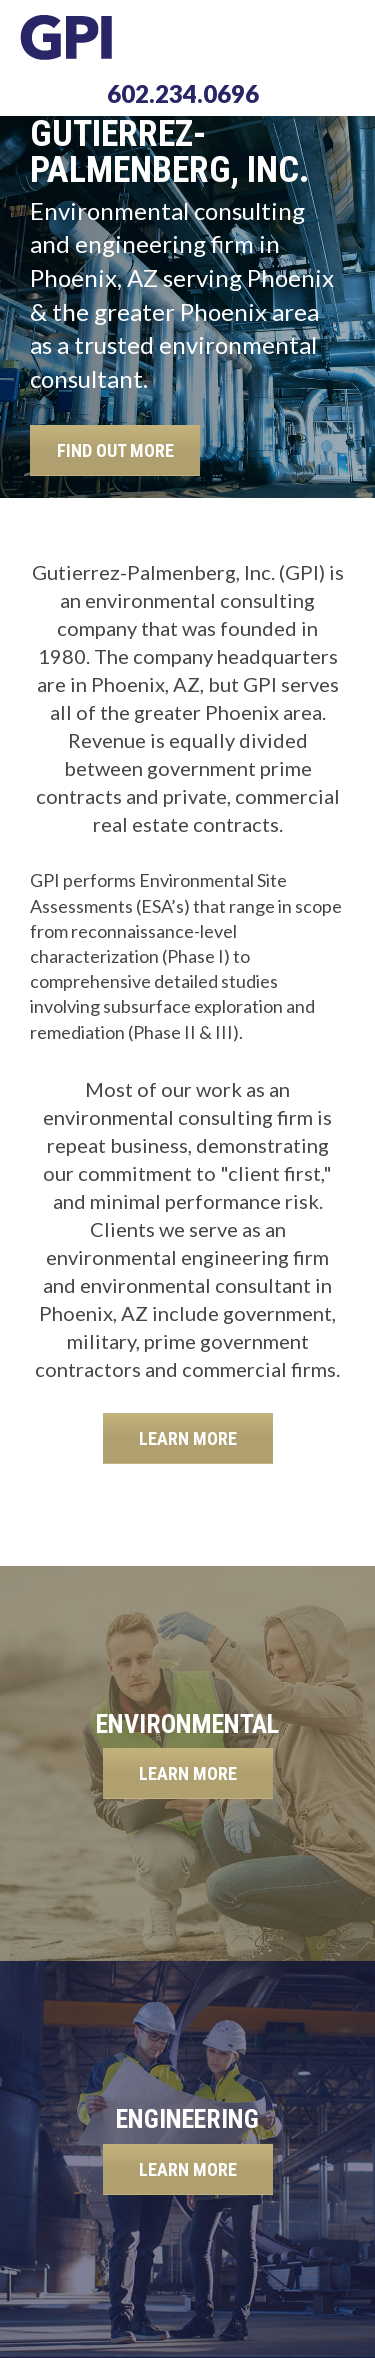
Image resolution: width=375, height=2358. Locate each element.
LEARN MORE (188, 1438)
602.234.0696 (183, 93)
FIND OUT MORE (115, 450)
